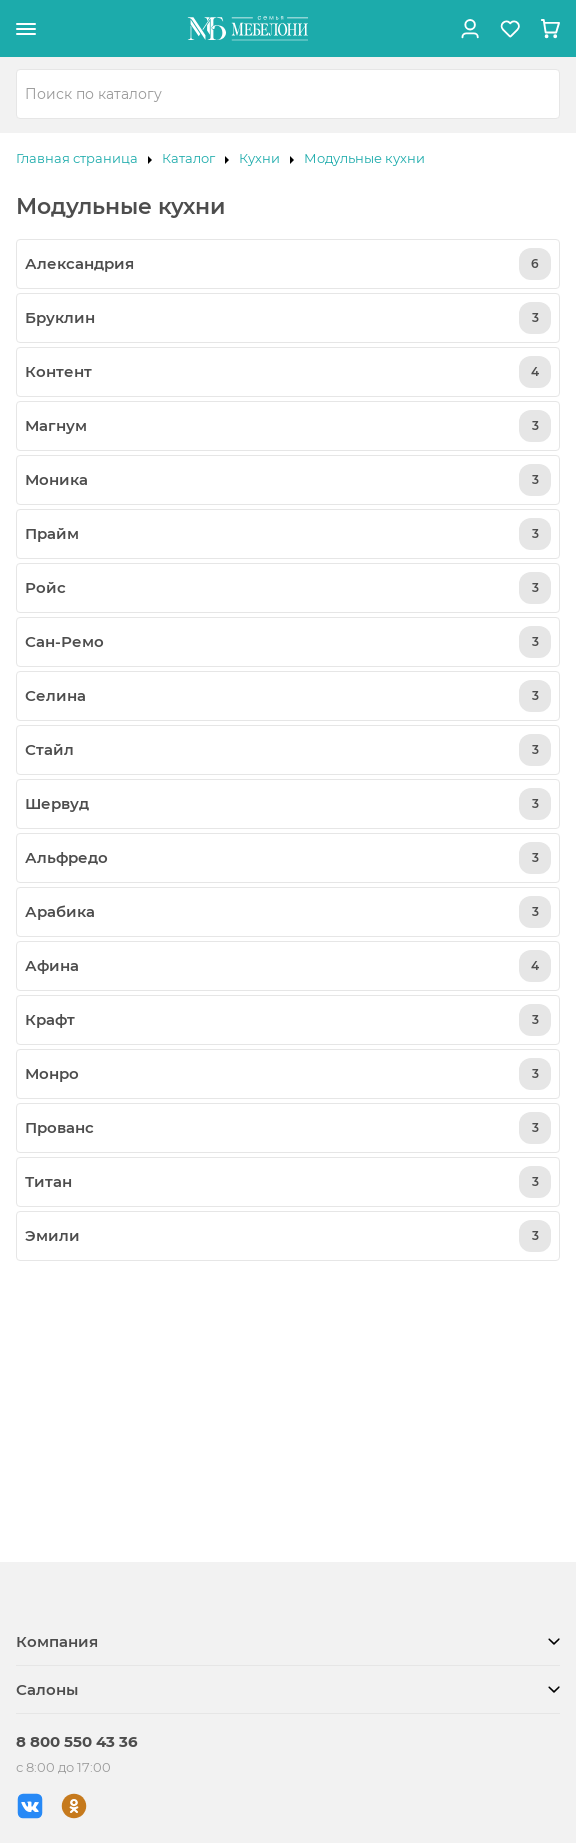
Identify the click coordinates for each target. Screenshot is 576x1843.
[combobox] (288, 94)
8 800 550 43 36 (77, 1741)
